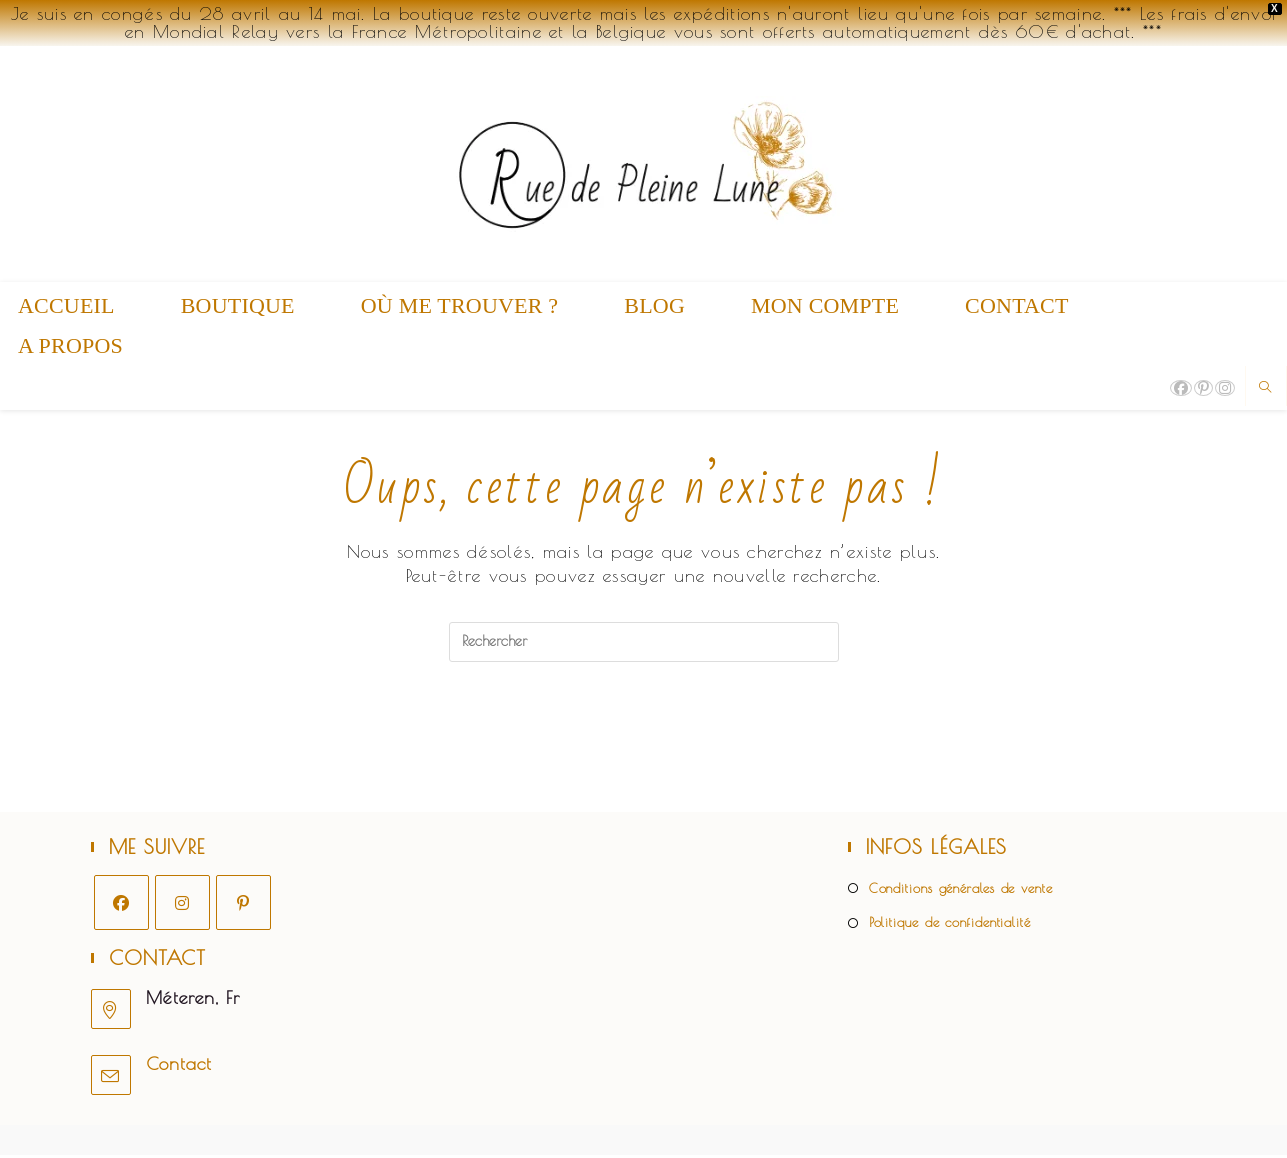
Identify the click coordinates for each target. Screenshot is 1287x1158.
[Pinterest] (243, 905)
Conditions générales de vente (961, 891)
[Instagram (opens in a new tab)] (1225, 388)
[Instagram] (182, 905)
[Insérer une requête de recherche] (644, 642)
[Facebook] (121, 905)
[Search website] (1266, 388)
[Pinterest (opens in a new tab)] (1203, 388)
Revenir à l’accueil (644, 743)
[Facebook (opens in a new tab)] (1181, 388)
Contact (179, 1066)
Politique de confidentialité (950, 926)
